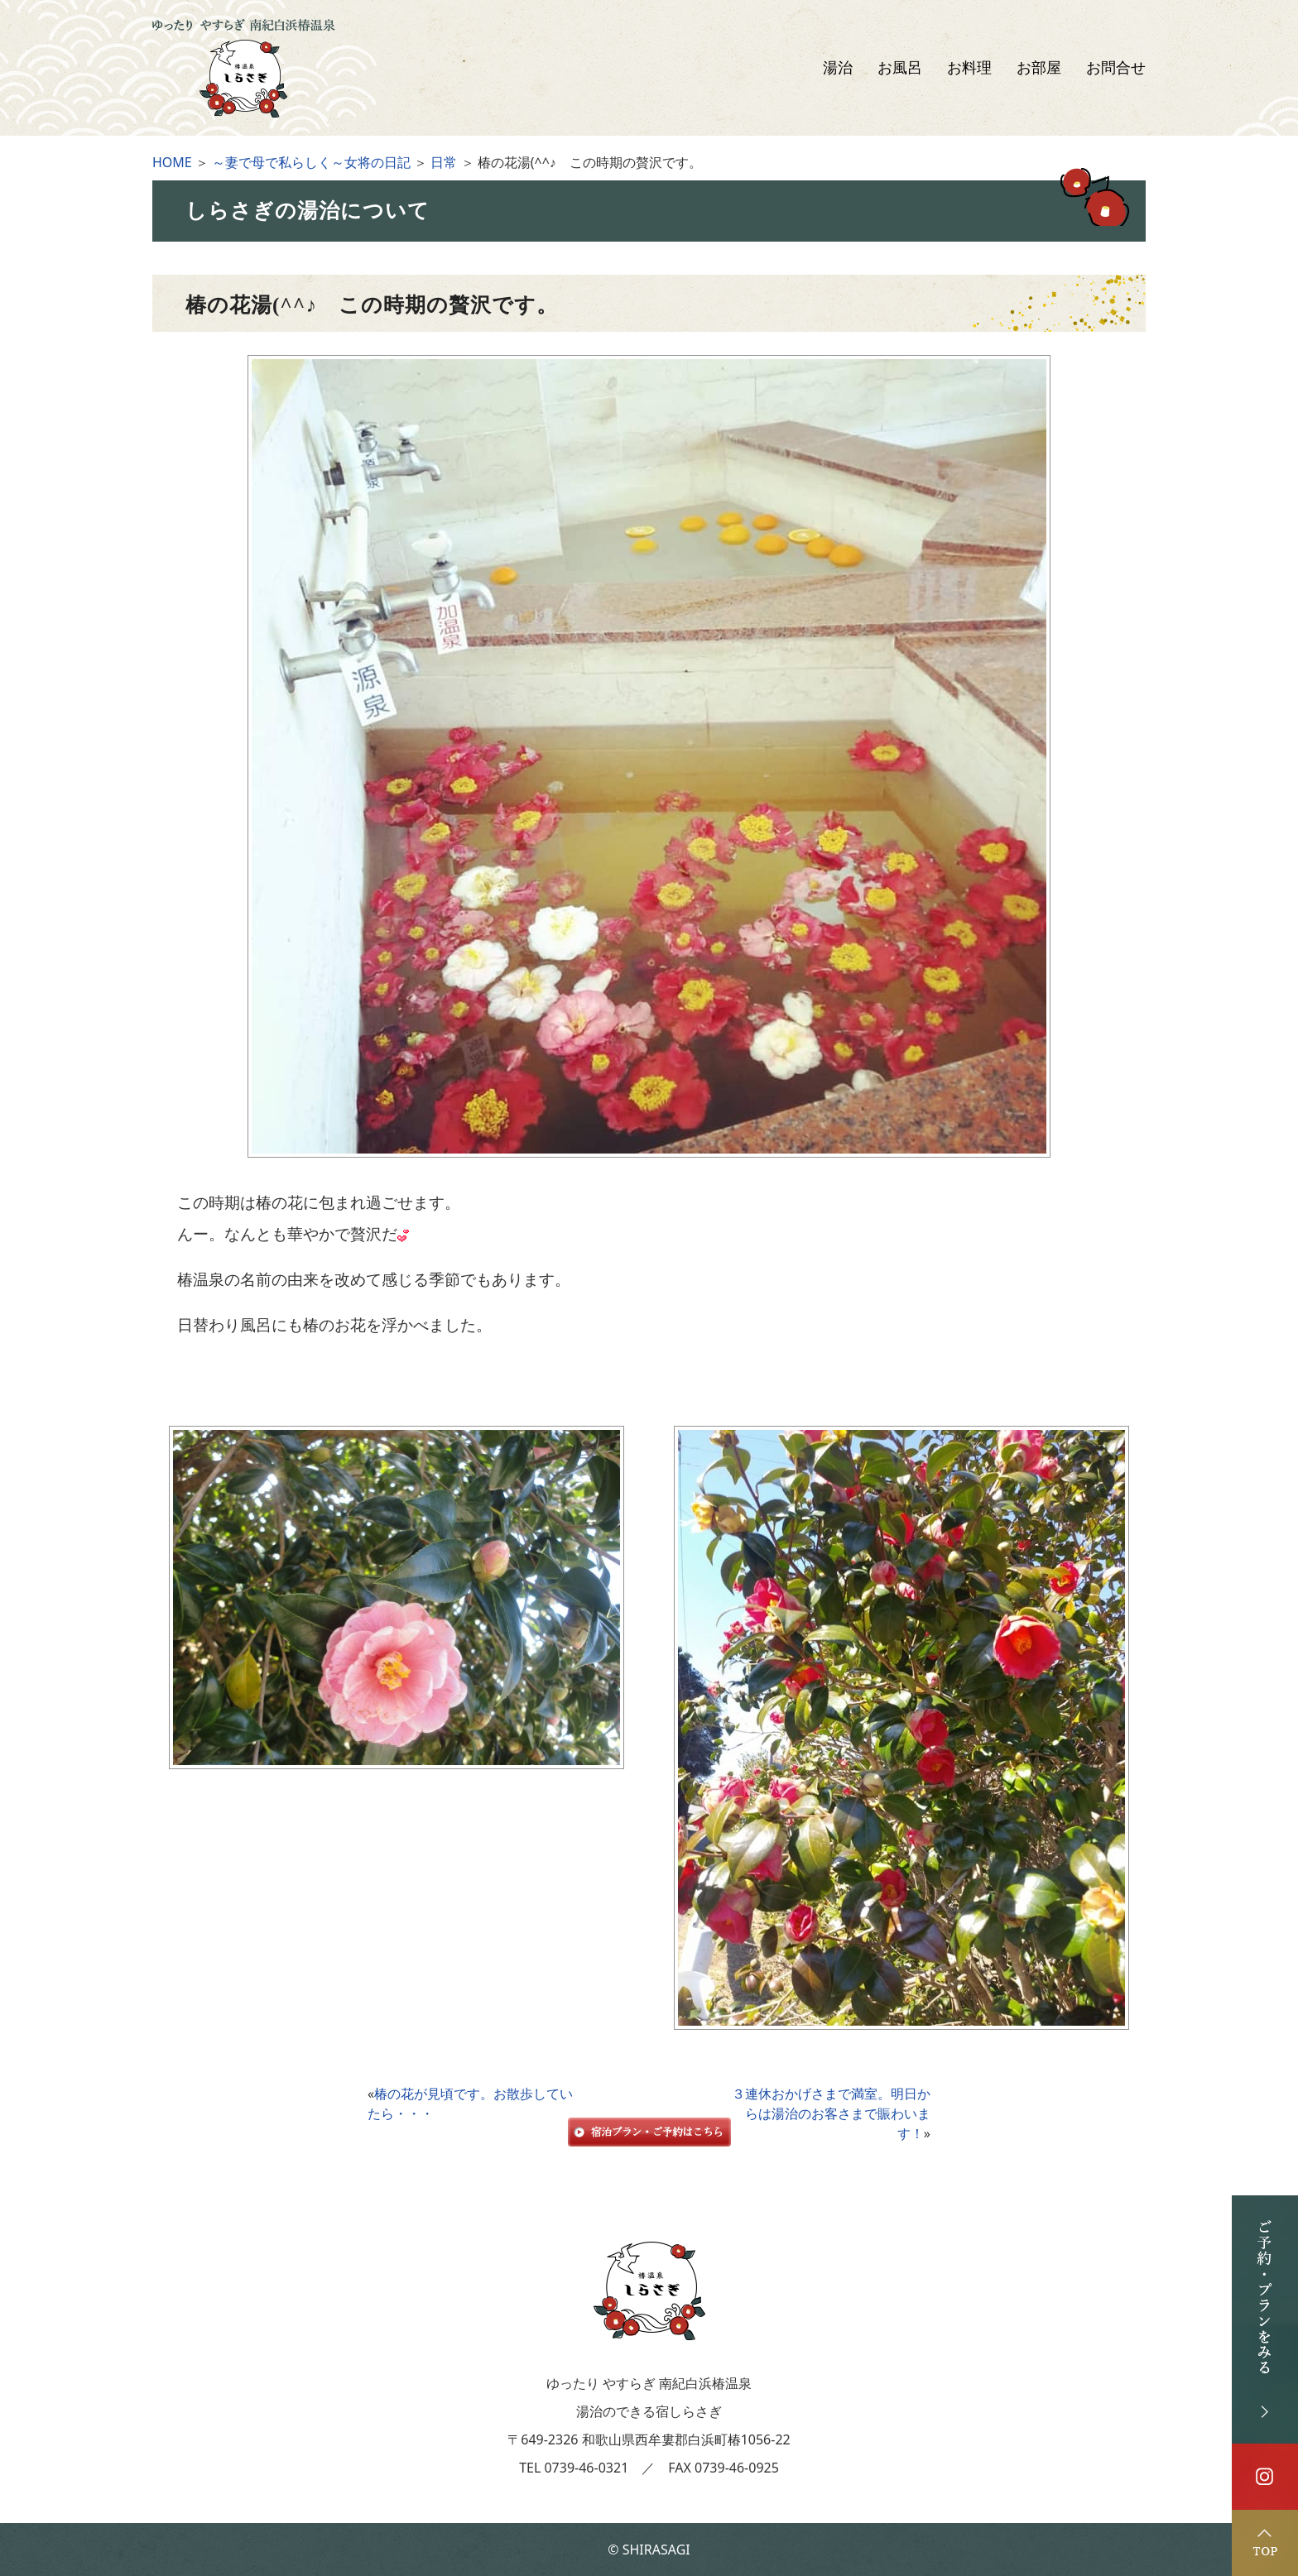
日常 (443, 162)
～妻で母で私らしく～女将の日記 (311, 162)
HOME (172, 162)
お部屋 (1039, 68)
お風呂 (899, 68)
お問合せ (1116, 68)
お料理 (969, 68)
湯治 (838, 68)
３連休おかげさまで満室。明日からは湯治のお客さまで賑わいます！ (831, 2113)
